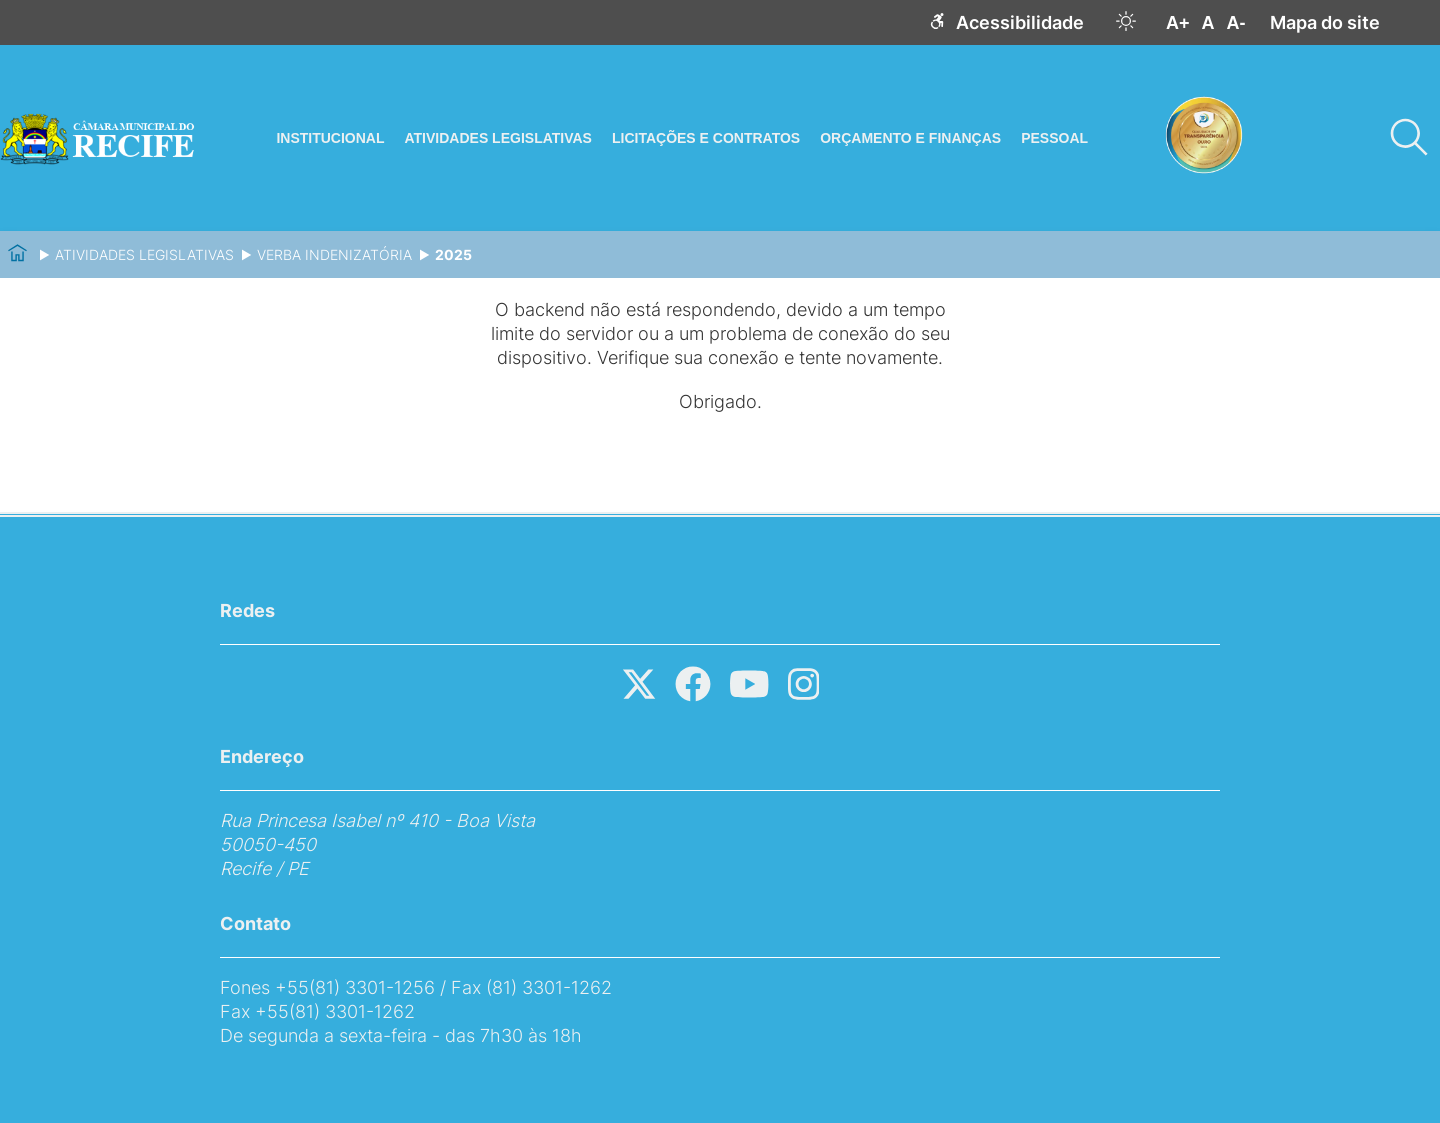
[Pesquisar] (1408, 138)
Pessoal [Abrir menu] (1054, 138)
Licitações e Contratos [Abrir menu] (706, 138)
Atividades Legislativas (144, 254)
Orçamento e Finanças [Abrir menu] (910, 138)
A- (1236, 23)
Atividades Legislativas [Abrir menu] (497, 138)
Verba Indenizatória (334, 254)
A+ (1178, 23)
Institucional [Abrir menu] (330, 138)
